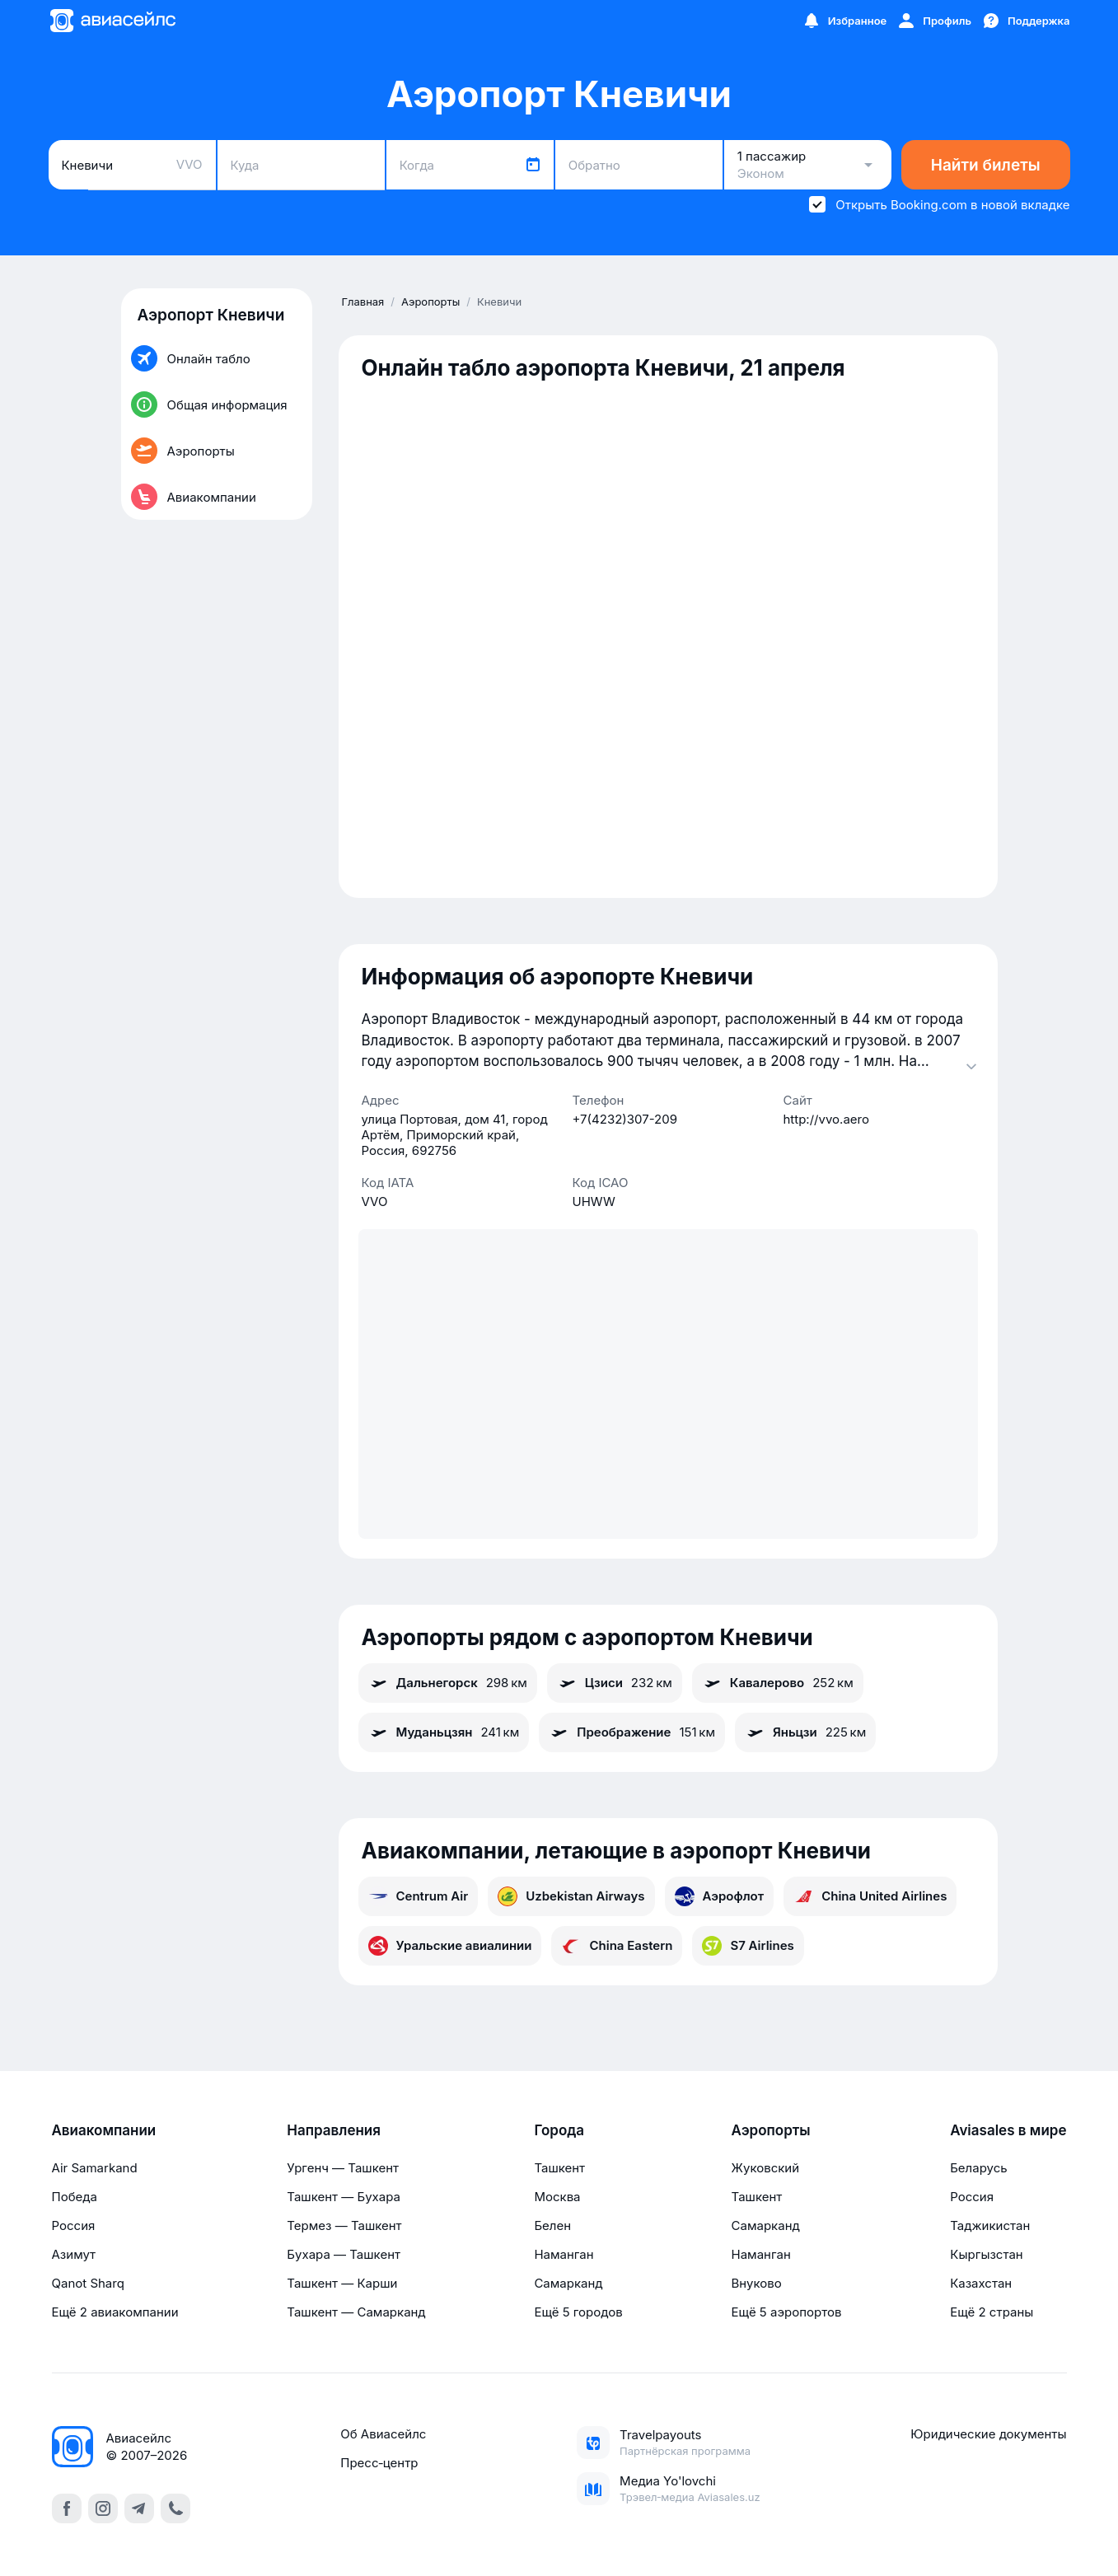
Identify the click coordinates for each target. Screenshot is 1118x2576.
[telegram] (139, 2508)
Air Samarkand (95, 2168)
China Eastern (616, 1946)
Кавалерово (778, 1683)
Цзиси (614, 1683)
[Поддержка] (1025, 20)
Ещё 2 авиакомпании (115, 2312)
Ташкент (559, 2168)
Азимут (74, 2254)
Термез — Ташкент (344, 2225)
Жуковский (766, 2168)
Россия (74, 2225)
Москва (557, 2196)
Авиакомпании (104, 2130)
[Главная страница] (112, 20)
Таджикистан (990, 2225)
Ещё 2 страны (991, 2312)
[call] (175, 2508)
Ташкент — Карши (342, 2283)
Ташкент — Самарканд (356, 2312)
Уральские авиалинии (450, 1946)
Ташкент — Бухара (343, 2196)
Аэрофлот (720, 1896)
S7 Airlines (747, 1946)
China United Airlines (870, 1896)
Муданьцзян (444, 1732)
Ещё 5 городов (578, 2312)
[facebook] (67, 2508)
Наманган (563, 2254)
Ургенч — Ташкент (343, 2168)
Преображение (632, 1732)
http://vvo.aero (826, 1119)
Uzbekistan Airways (571, 1896)
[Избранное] (844, 20)
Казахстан (981, 2283)
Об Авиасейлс (383, 2434)
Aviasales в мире (1008, 2130)
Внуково (757, 2283)
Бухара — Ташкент (343, 2254)
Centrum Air (418, 1896)
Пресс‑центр (379, 2463)
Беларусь (978, 2168)
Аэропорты (771, 2130)
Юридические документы (988, 2434)
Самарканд (568, 2283)
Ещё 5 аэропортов (787, 2312)
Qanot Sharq (88, 2283)
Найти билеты (986, 165)
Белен (552, 2225)
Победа (74, 2196)
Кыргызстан (986, 2254)
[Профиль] (933, 20)
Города (559, 2130)
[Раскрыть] (971, 1066)
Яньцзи (805, 1732)
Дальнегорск (447, 1683)
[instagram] (103, 2508)
